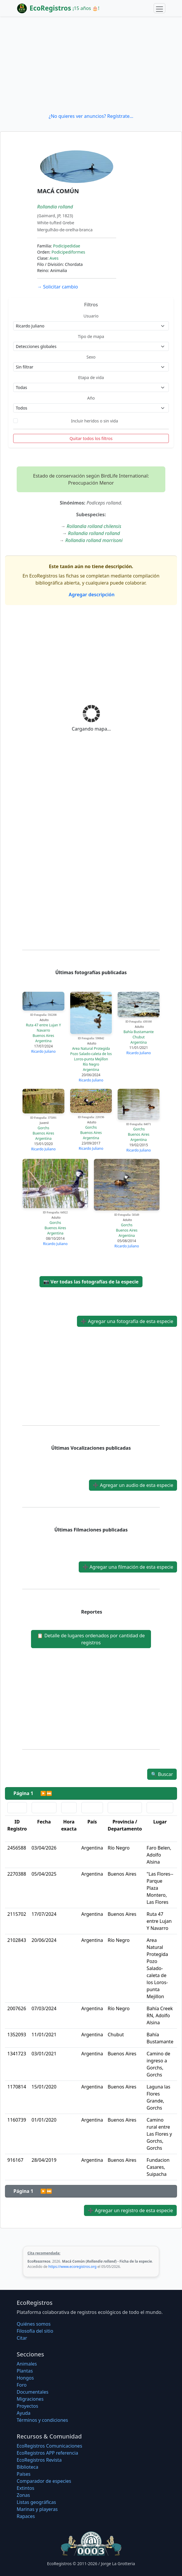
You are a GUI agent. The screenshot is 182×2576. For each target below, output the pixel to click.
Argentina (43, 1040)
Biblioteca (27, 2467)
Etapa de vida (91, 377)
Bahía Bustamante (138, 1031)
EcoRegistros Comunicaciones (49, 2446)
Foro (22, 2385)
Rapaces (26, 2516)
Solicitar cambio (57, 286)
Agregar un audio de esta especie (133, 1485)
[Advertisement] (91, 64)
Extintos (25, 2488)
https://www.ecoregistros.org (72, 2266)
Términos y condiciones (42, 2420)
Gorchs (43, 1127)
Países (23, 2474)
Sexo (91, 357)
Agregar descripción (91, 594)
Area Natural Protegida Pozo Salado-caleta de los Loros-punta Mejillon (91, 1054)
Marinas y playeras (37, 2509)
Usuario (90, 316)
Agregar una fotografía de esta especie (127, 1321)
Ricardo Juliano (43, 1051)
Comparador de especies (44, 2481)
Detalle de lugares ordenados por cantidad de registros (91, 1639)
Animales (27, 2364)
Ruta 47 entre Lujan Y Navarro (43, 1028)
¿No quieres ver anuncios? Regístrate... (91, 116)
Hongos (25, 2378)
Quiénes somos (34, 2324)
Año (91, 398)
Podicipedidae (66, 246)
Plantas (25, 2371)
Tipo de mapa (91, 336)
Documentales (32, 2392)
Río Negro (91, 1064)
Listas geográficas (36, 2502)
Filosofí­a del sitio (35, 2331)
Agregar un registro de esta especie (130, 2210)
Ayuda (23, 2413)
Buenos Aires (43, 1035)
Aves (54, 258)
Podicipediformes (68, 252)
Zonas (23, 2495)
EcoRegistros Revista (39, 2460)
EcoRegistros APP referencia (47, 2453)
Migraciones (30, 2399)
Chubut (139, 1037)
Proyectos (27, 2406)
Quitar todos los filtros (91, 438)
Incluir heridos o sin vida (94, 421)
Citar (22, 2338)
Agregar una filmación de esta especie (128, 1567)
